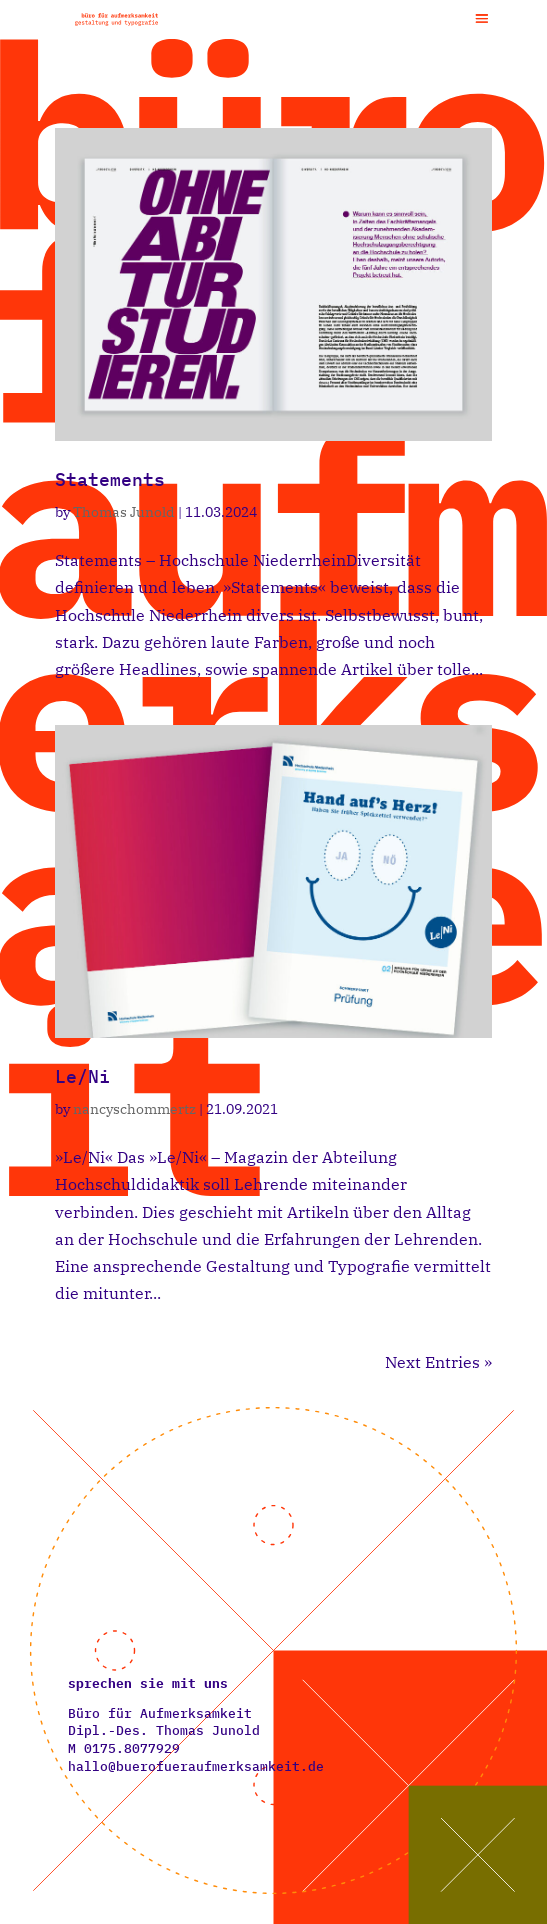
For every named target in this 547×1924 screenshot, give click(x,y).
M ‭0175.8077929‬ (124, 1748)
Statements (110, 479)
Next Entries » (438, 1362)
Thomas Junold (124, 512)
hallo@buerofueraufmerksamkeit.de (196, 1766)
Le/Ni (82, 1076)
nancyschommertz (134, 1109)
